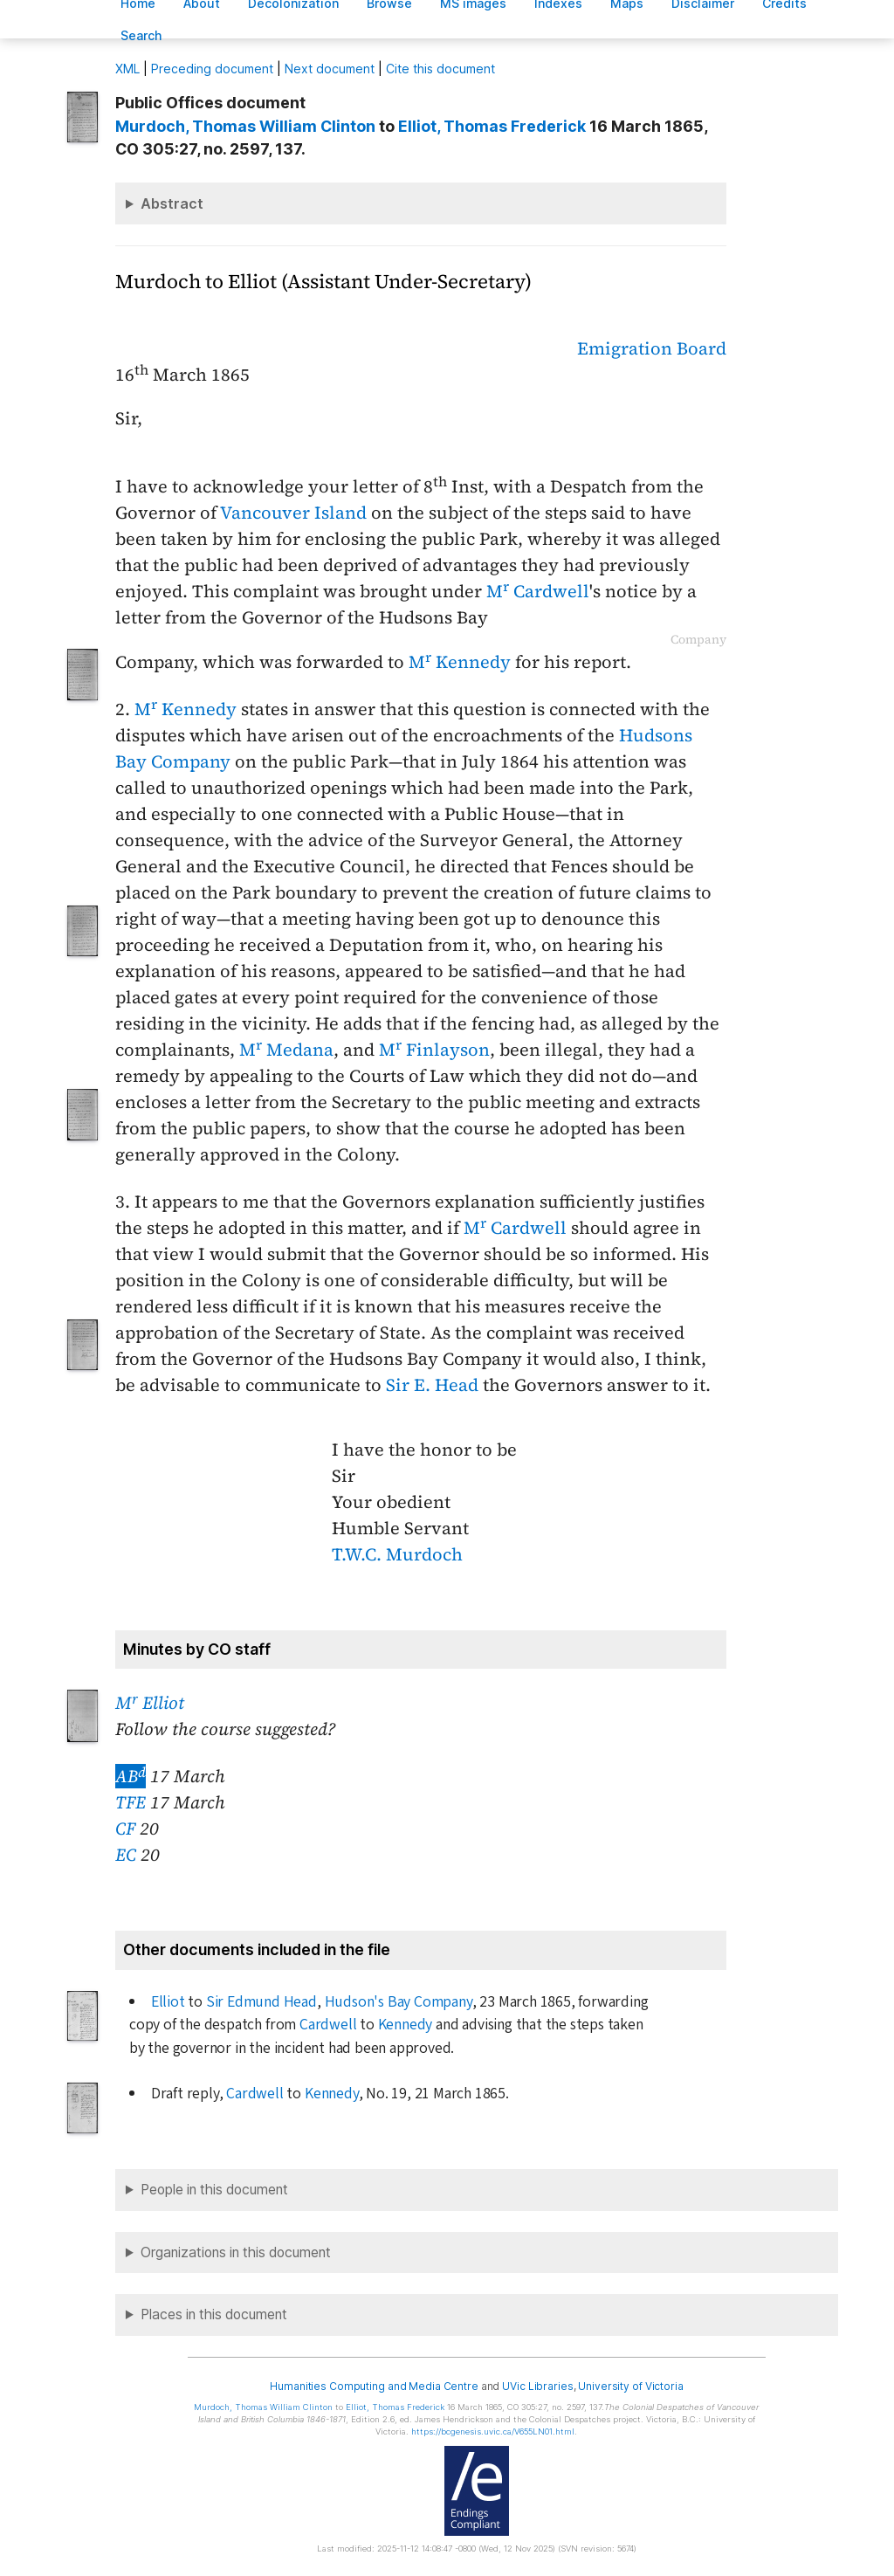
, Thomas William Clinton (245, 126)
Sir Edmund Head (261, 2002)
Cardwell (327, 2024)
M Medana (286, 1049)
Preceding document (212, 68)
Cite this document (440, 68)
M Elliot (149, 1703)
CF (125, 1828)
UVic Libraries (537, 2386)
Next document (330, 68)
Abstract (172, 203)
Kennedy (405, 2024)
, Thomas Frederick (492, 126)
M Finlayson (434, 1049)
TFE (130, 1802)
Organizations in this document (236, 2252)
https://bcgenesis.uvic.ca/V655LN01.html (492, 2431)
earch (141, 35)
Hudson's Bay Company (398, 2002)
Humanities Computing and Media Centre (374, 2386)
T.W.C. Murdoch (397, 1554)
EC (125, 1854)
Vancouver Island (293, 512)
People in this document (214, 2189)
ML (127, 68)
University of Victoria (630, 2386)
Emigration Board (651, 348)
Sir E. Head (432, 1385)
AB (130, 1776)
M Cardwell (537, 591)
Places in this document (214, 2314)
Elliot (168, 2002)
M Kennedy (460, 662)
